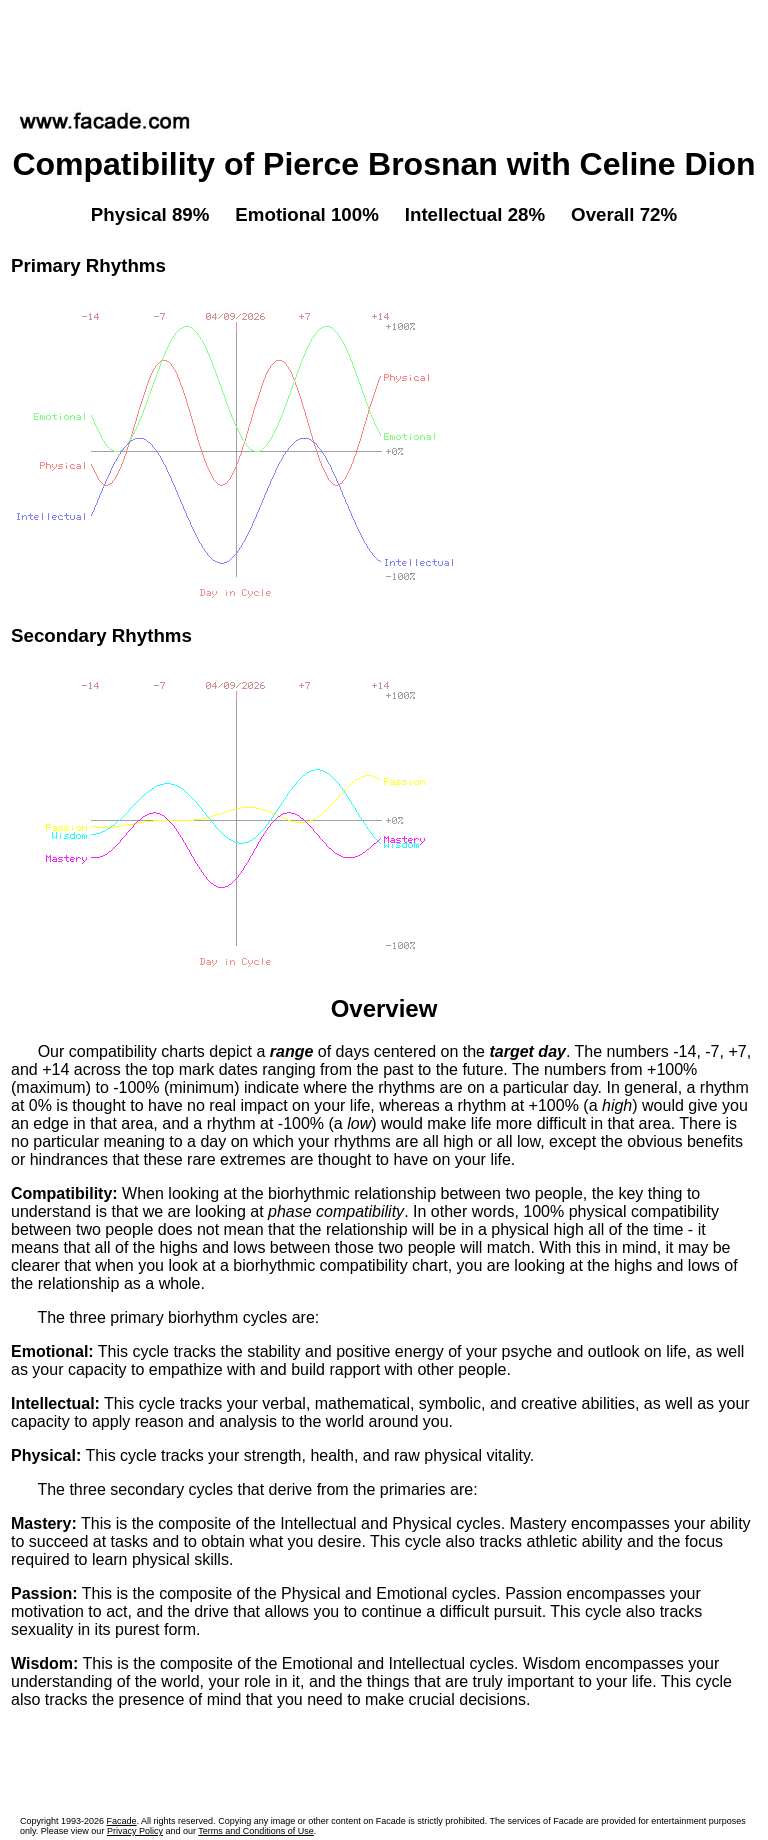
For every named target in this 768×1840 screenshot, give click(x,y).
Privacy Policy (135, 1831)
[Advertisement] (384, 49)
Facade (122, 1821)
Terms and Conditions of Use (256, 1831)
